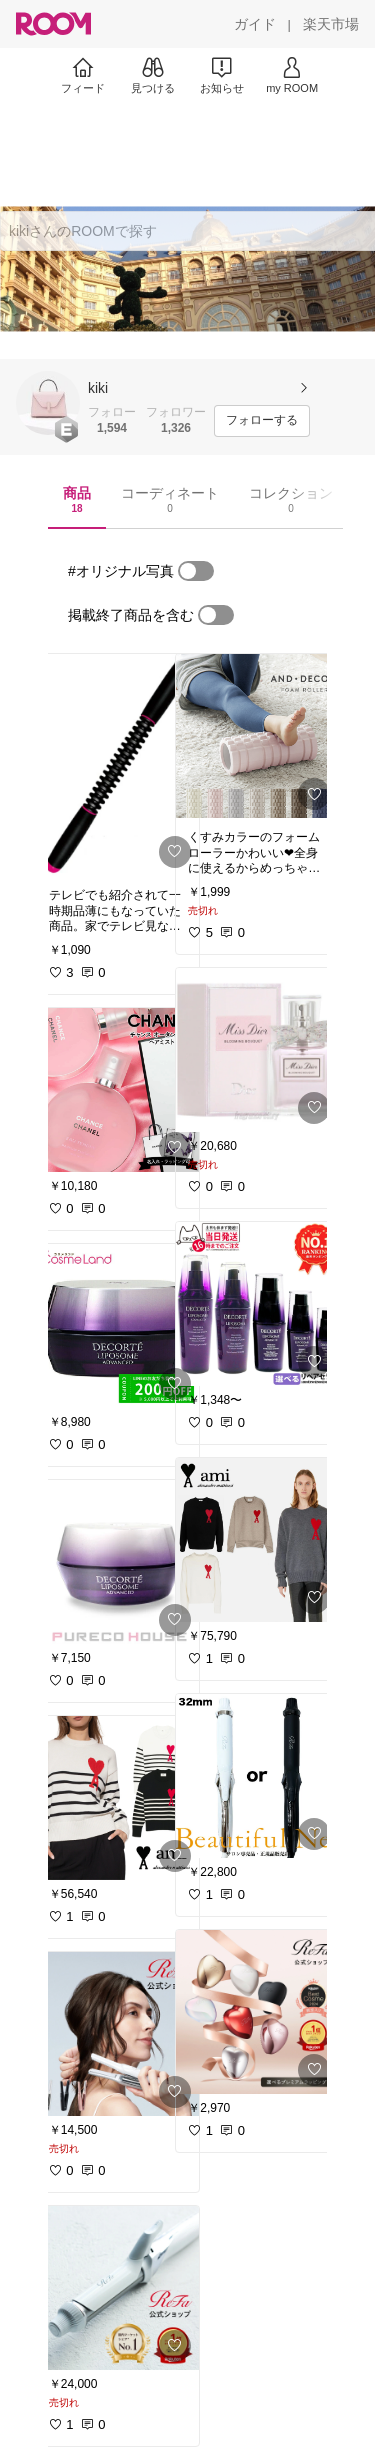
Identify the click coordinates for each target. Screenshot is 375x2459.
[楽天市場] (331, 24)
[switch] (196, 571)
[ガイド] (255, 24)
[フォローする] (262, 421)
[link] (118, 765)
